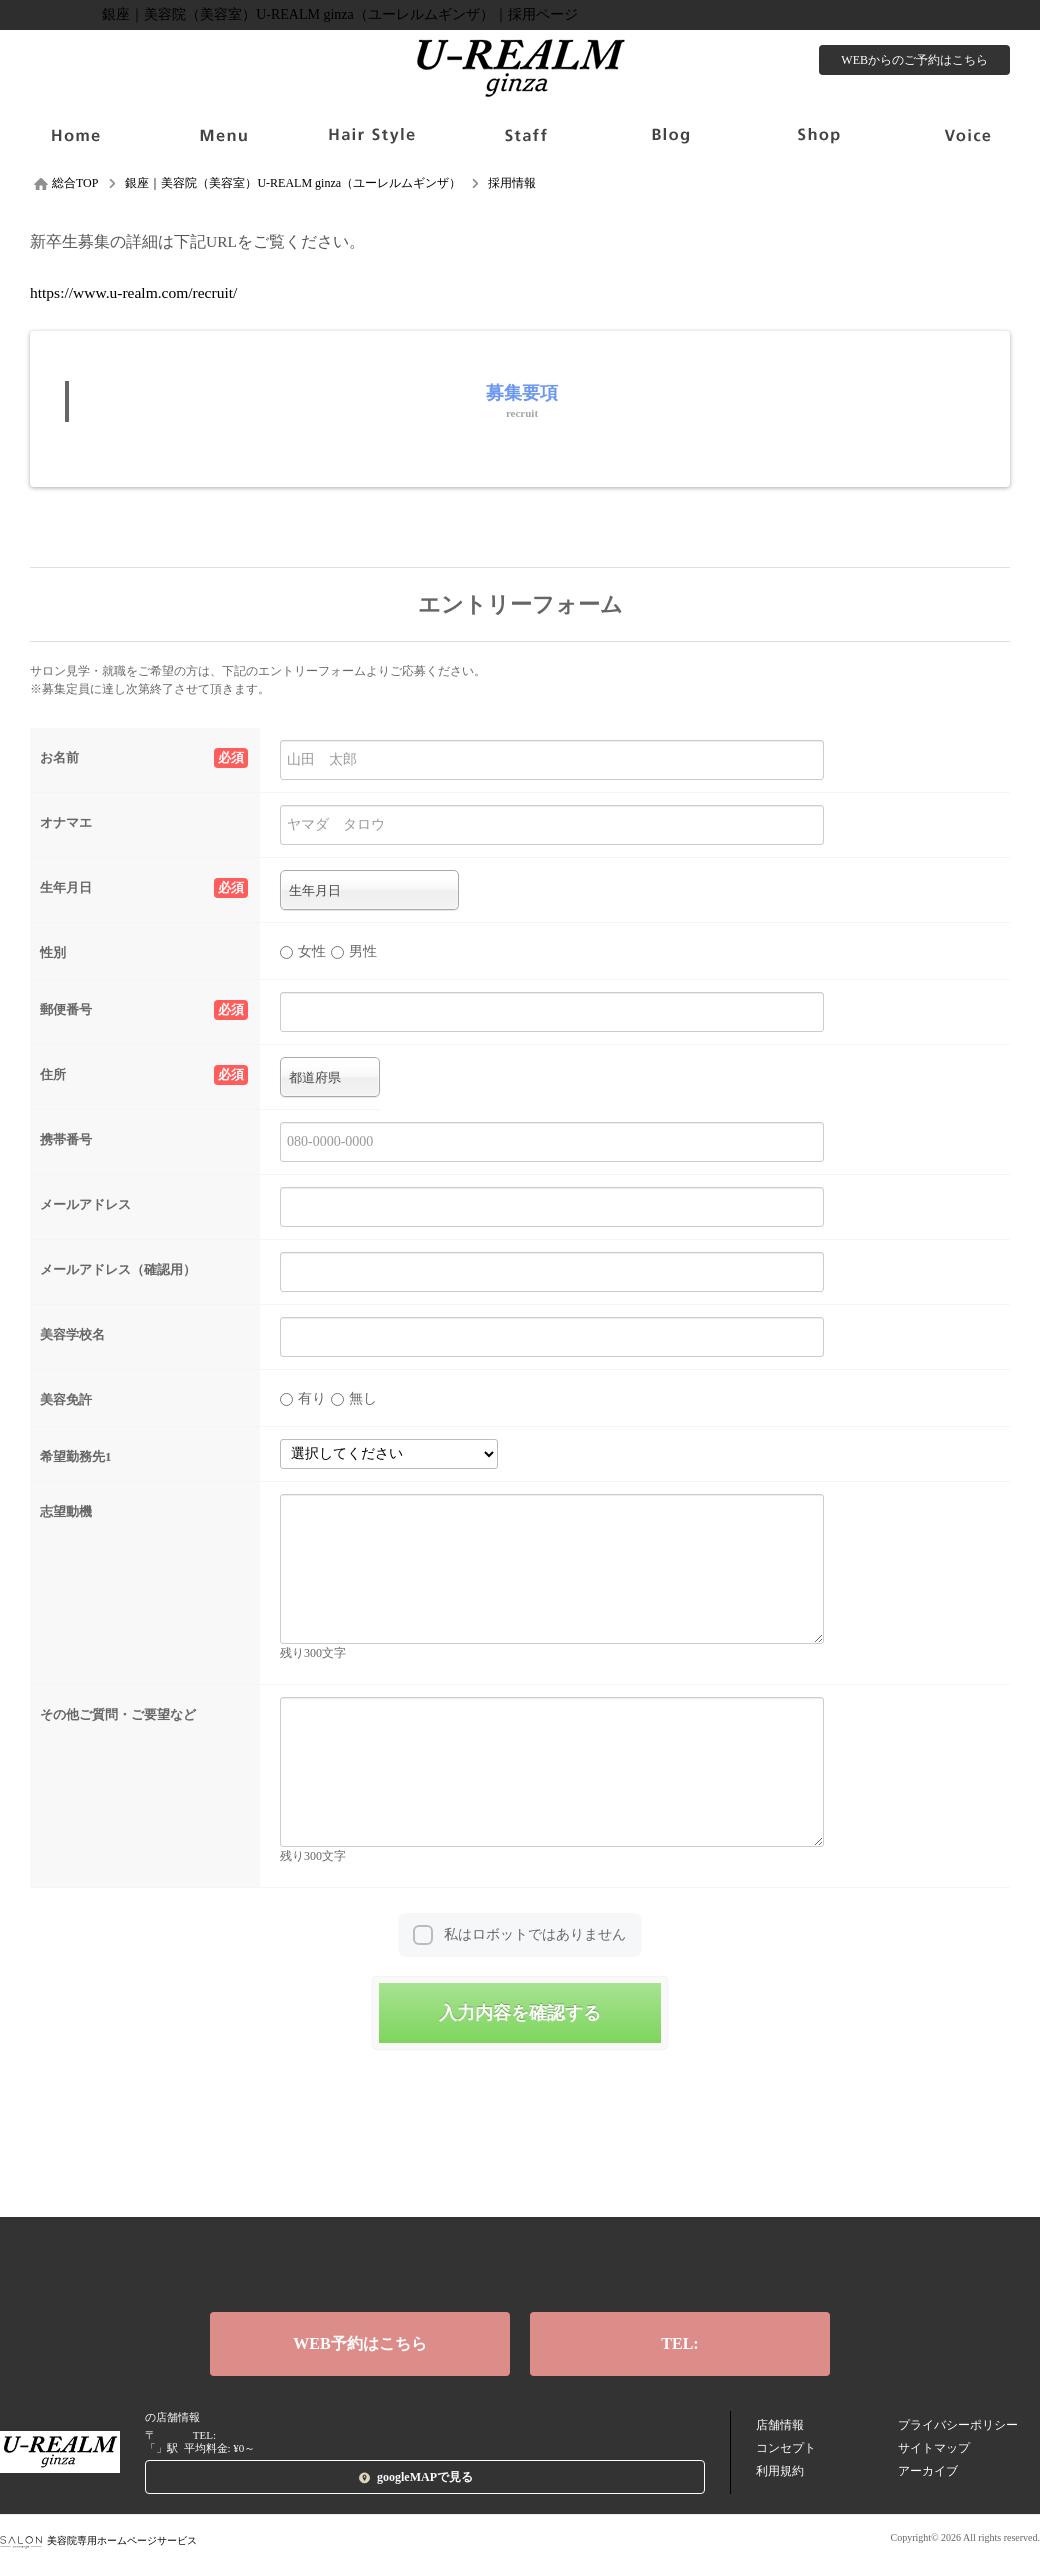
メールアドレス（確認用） (118, 1269)
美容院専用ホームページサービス (98, 2540)
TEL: (679, 2343)
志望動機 (66, 1511)
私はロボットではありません (535, 1934)
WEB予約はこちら (359, 2343)
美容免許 (66, 1399)
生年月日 (144, 888)
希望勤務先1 (76, 1456)
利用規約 (780, 2471)
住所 (144, 1075)
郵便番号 (144, 1010)
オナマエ (66, 822)
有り (303, 1398)
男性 (354, 951)
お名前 (144, 758)
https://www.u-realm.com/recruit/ (133, 292)
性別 (53, 952)
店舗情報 (780, 2425)
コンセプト (786, 2448)
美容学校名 (72, 1334)
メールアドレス (85, 1204)
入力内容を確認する (520, 2013)
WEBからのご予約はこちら (914, 60)
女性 (303, 951)
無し (354, 1398)
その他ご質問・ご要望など (118, 1714)
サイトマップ (934, 2448)
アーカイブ (928, 2471)
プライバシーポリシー (958, 2425)
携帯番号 (66, 1139)
